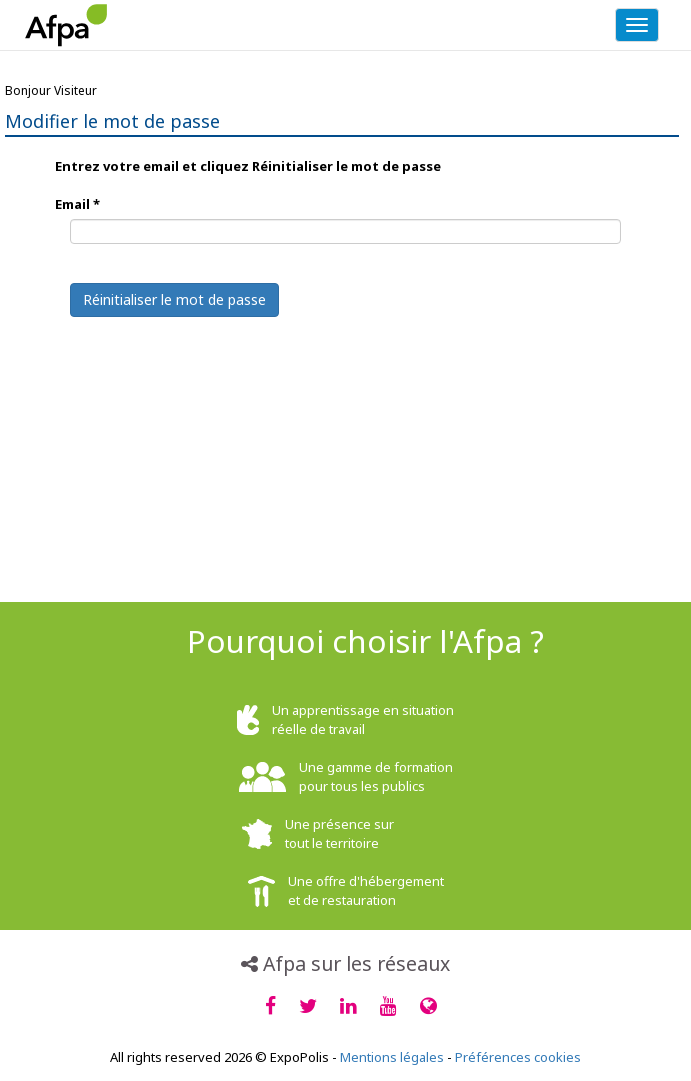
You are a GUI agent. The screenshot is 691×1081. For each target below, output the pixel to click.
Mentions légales (392, 1057)
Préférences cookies (518, 1057)
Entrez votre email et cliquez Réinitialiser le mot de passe (248, 166)
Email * (77, 204)
